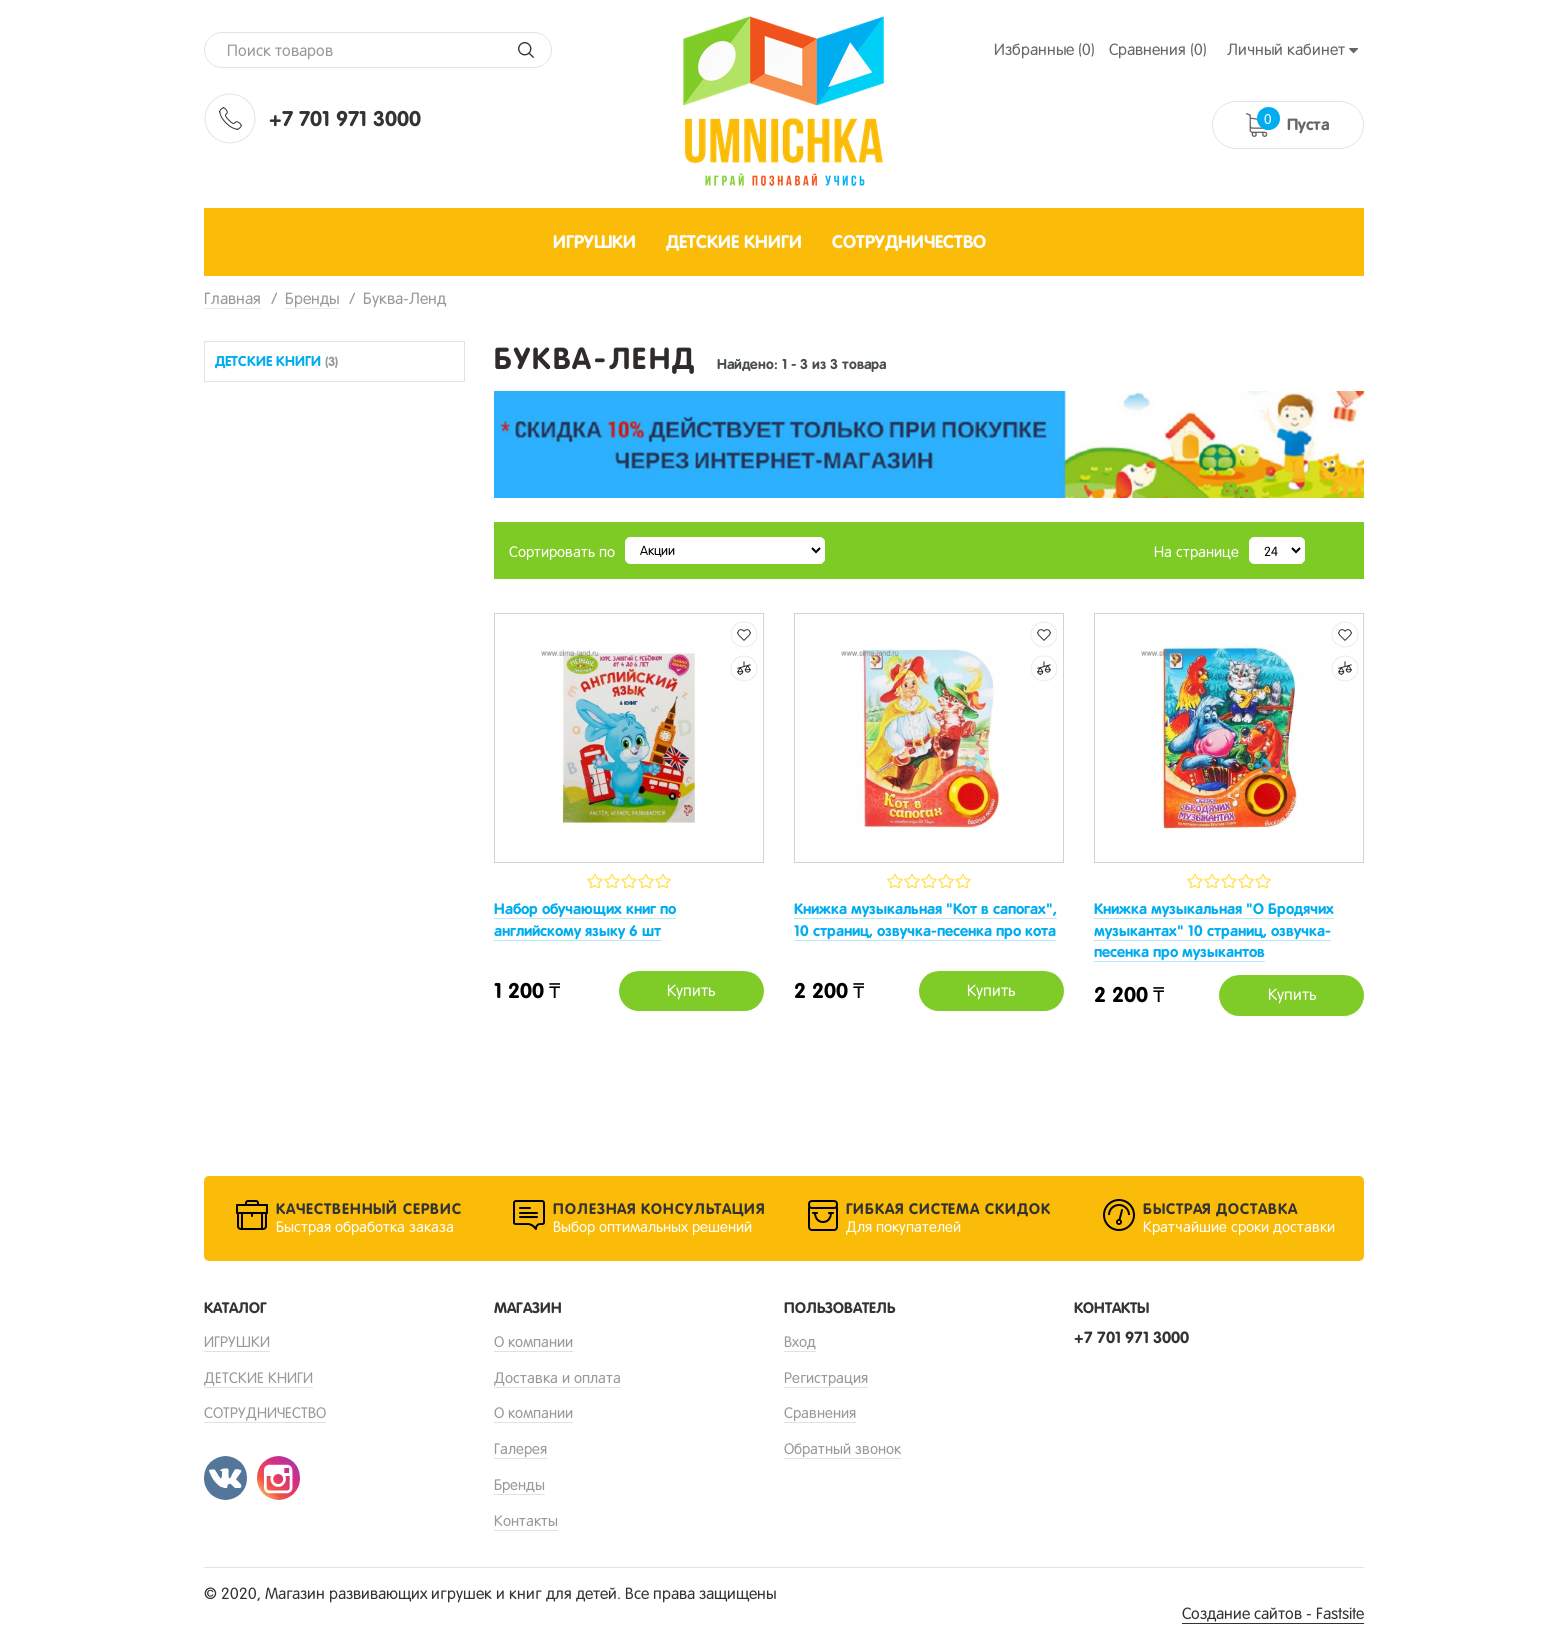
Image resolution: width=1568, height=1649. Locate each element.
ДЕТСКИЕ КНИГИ (276, 361)
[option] (929, 444)
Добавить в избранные (744, 634)
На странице (1196, 552)
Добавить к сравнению (744, 668)
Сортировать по (562, 552)
